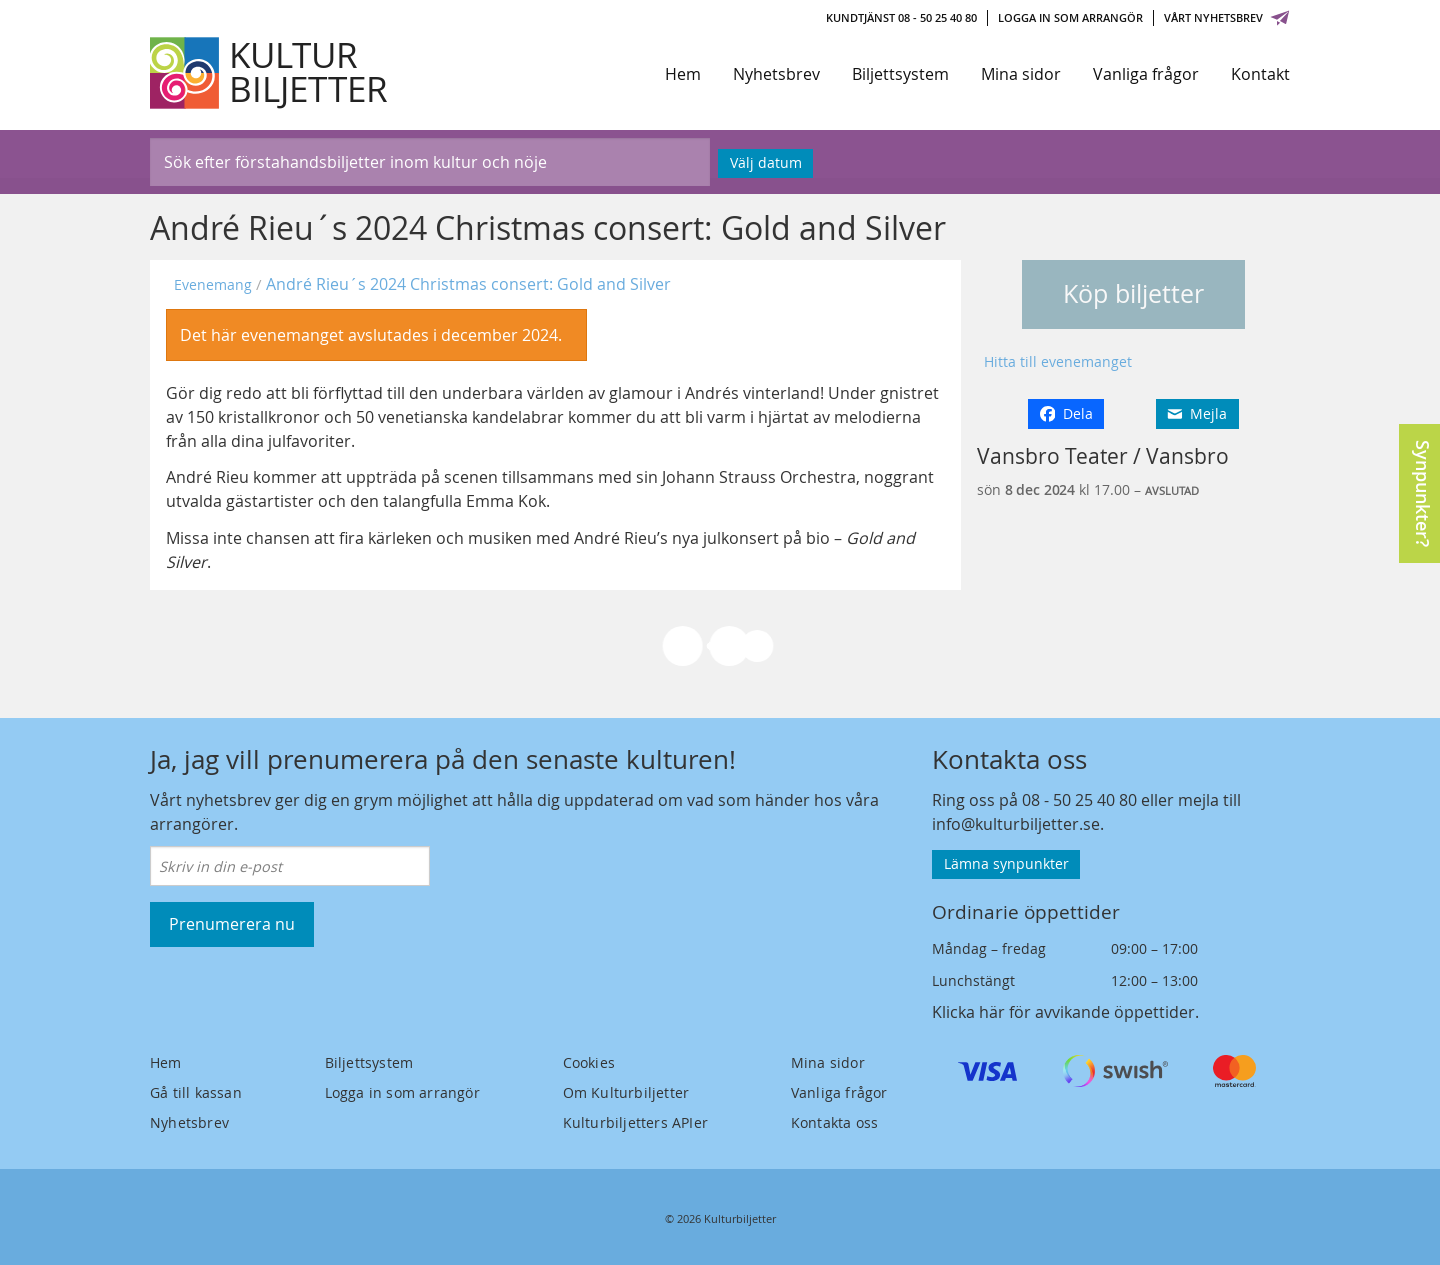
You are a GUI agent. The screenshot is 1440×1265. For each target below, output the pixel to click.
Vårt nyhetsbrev (1227, 17)
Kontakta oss (834, 1122)
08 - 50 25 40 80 (1079, 800)
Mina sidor (1021, 74)
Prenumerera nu (232, 924)
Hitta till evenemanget (1058, 361)
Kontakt (1260, 74)
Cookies (589, 1062)
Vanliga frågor (1146, 74)
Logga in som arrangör (1070, 17)
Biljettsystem (900, 74)
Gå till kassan (196, 1092)
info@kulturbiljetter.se (1016, 824)
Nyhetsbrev (776, 74)
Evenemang (213, 284)
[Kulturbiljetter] (270, 73)
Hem (683, 74)
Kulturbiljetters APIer (635, 1122)
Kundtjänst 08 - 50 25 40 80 (901, 17)
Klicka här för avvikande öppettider (1063, 1012)
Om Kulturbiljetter (626, 1092)
